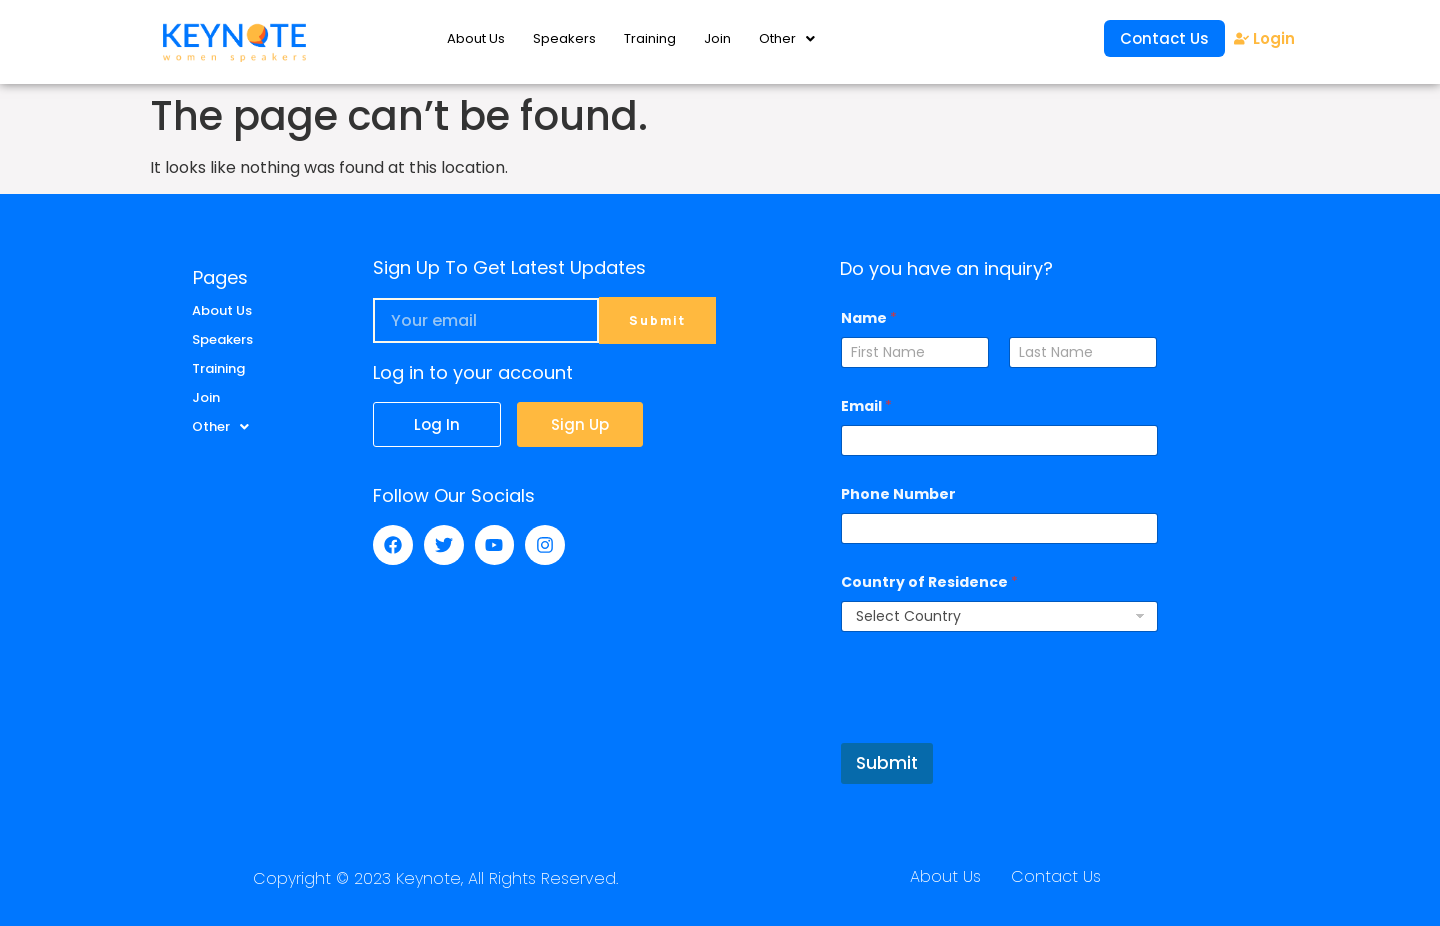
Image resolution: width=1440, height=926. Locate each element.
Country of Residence (929, 582)
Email (866, 406)
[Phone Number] (999, 528)
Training (650, 38)
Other (787, 38)
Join (717, 38)
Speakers (564, 38)
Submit (887, 763)
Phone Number (898, 494)
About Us (476, 38)
